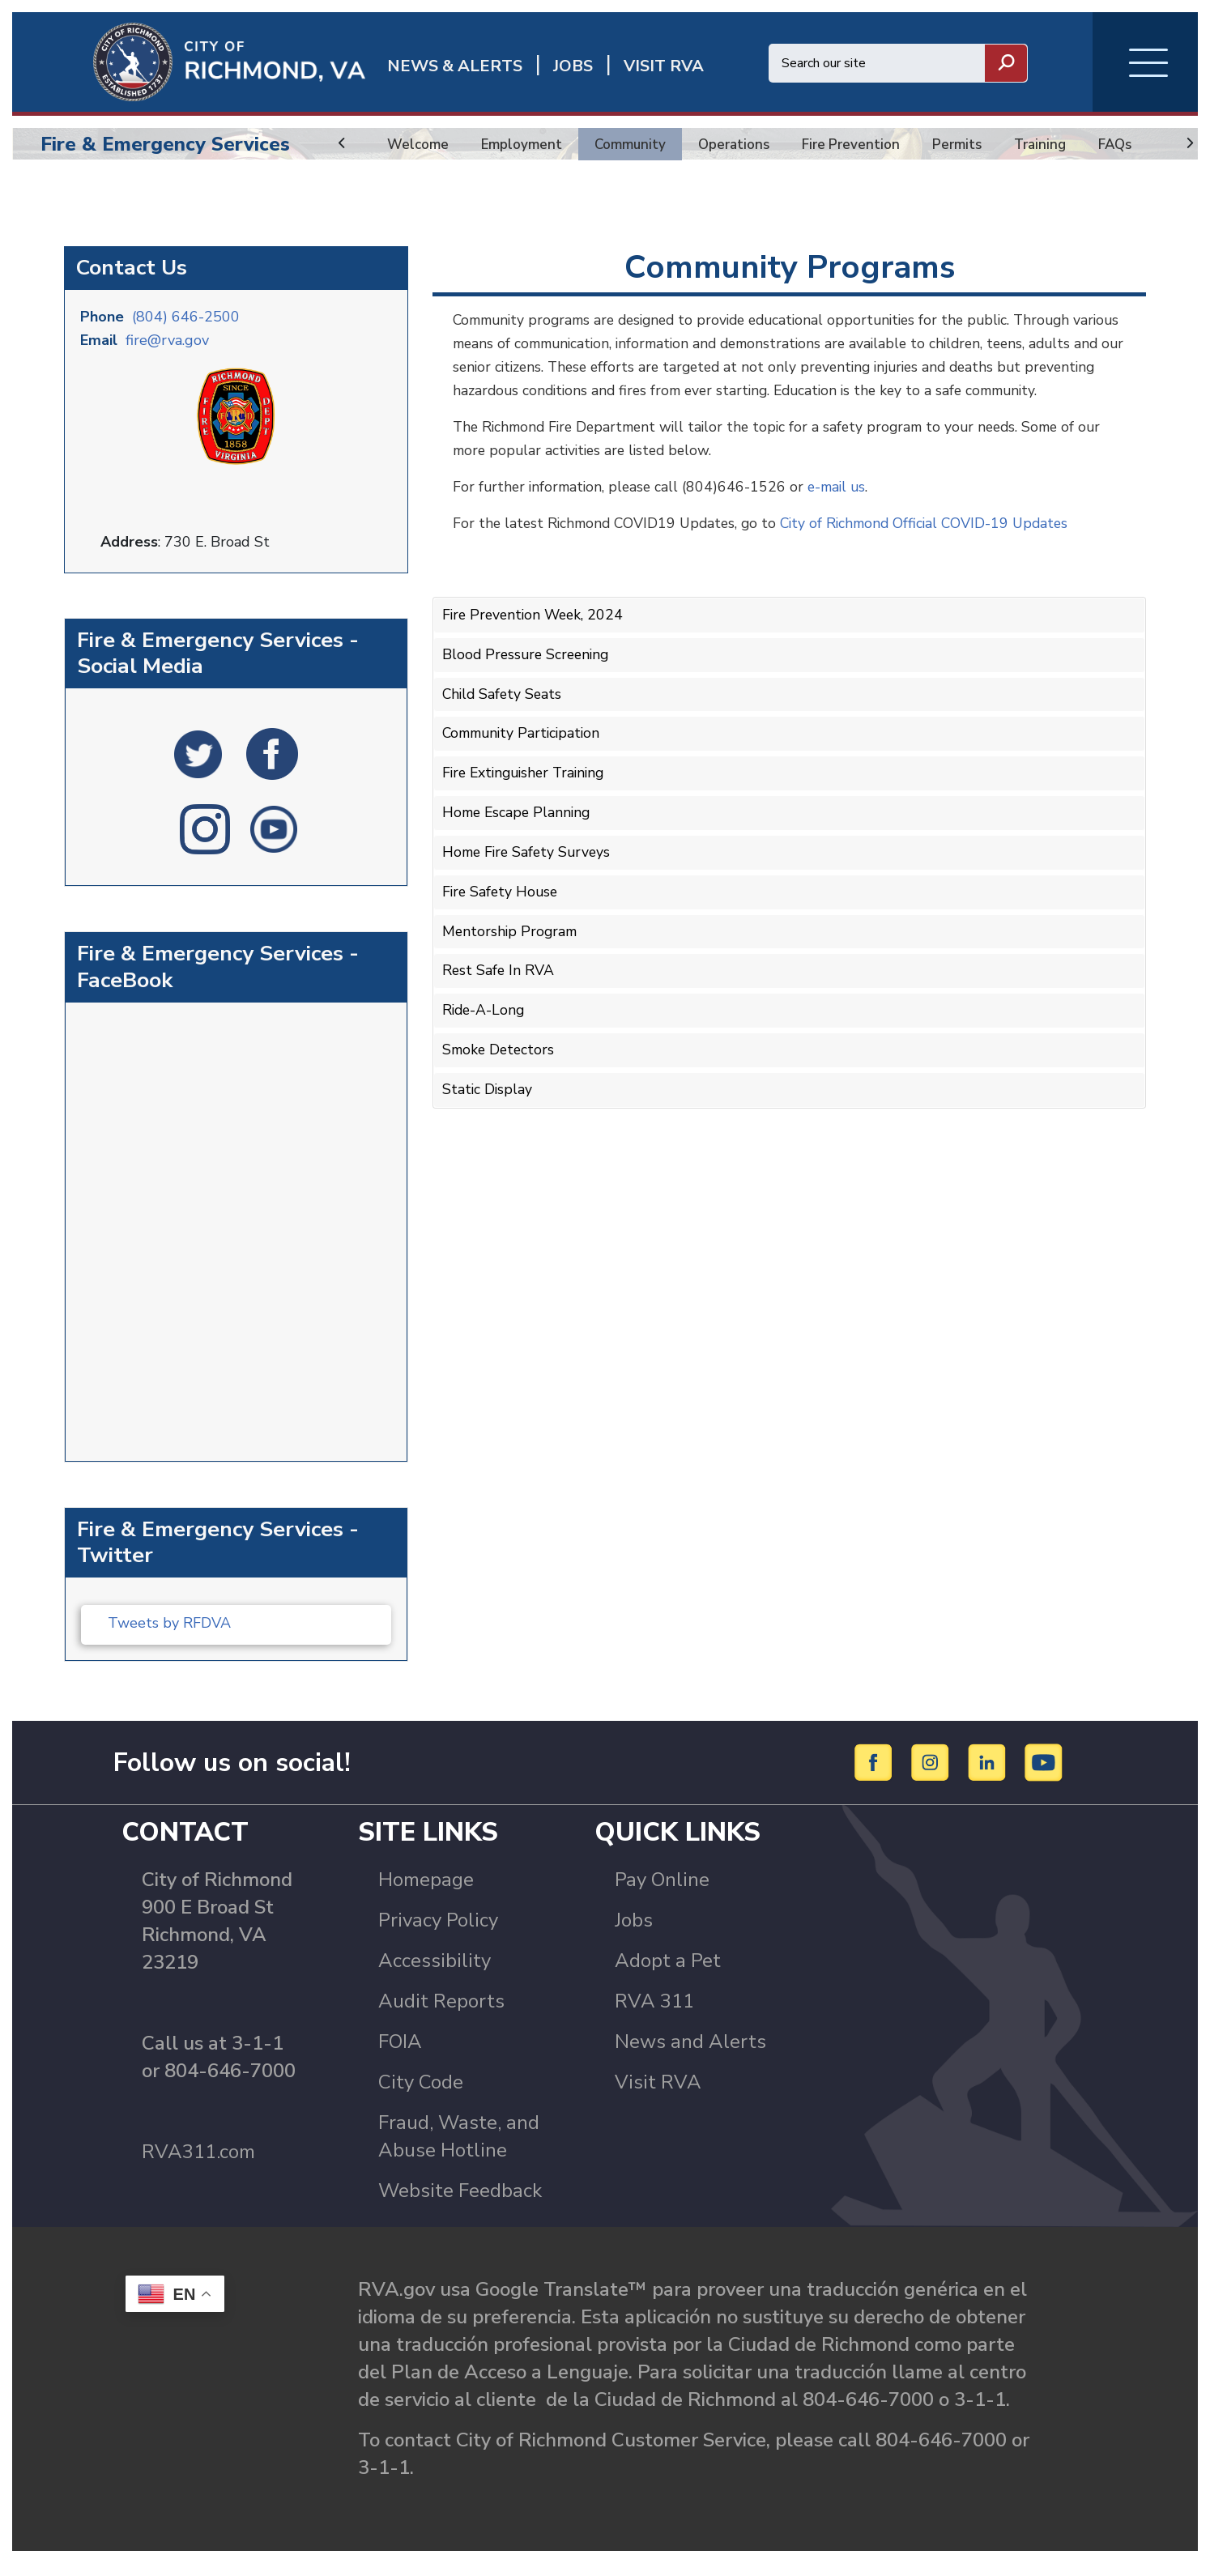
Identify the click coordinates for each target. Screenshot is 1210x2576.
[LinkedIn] (989, 1774)
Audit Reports (441, 2014)
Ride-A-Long (484, 1037)
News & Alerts (454, 66)
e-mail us (845, 523)
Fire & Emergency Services (165, 144)
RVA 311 (654, 2014)
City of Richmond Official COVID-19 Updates (937, 559)
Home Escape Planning (518, 844)
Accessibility (434, 1973)
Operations (740, 144)
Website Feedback (460, 2203)
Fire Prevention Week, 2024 (535, 651)
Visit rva (664, 66)
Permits (968, 144)
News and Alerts (690, 2054)
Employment (523, 144)
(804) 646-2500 (186, 328)
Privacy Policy (438, 1933)
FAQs (1130, 144)
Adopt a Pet (668, 1973)
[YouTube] (1044, 1774)
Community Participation (524, 767)
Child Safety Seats (503, 728)
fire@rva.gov (167, 351)
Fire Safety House (501, 921)
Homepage (426, 1892)
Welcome (418, 144)
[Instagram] (932, 1774)
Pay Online (662, 1892)
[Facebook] (876, 1774)
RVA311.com (198, 2165)
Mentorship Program (511, 960)
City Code (420, 2095)
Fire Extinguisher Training (527, 805)
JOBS (573, 66)
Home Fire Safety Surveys (529, 882)
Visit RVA (658, 2095)
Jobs (634, 1933)
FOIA (400, 2054)
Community (634, 144)
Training (1052, 144)
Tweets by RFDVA (169, 1626)
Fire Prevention (860, 144)
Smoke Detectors (500, 1076)
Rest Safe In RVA (499, 998)
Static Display (488, 1114)
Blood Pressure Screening (528, 690)
